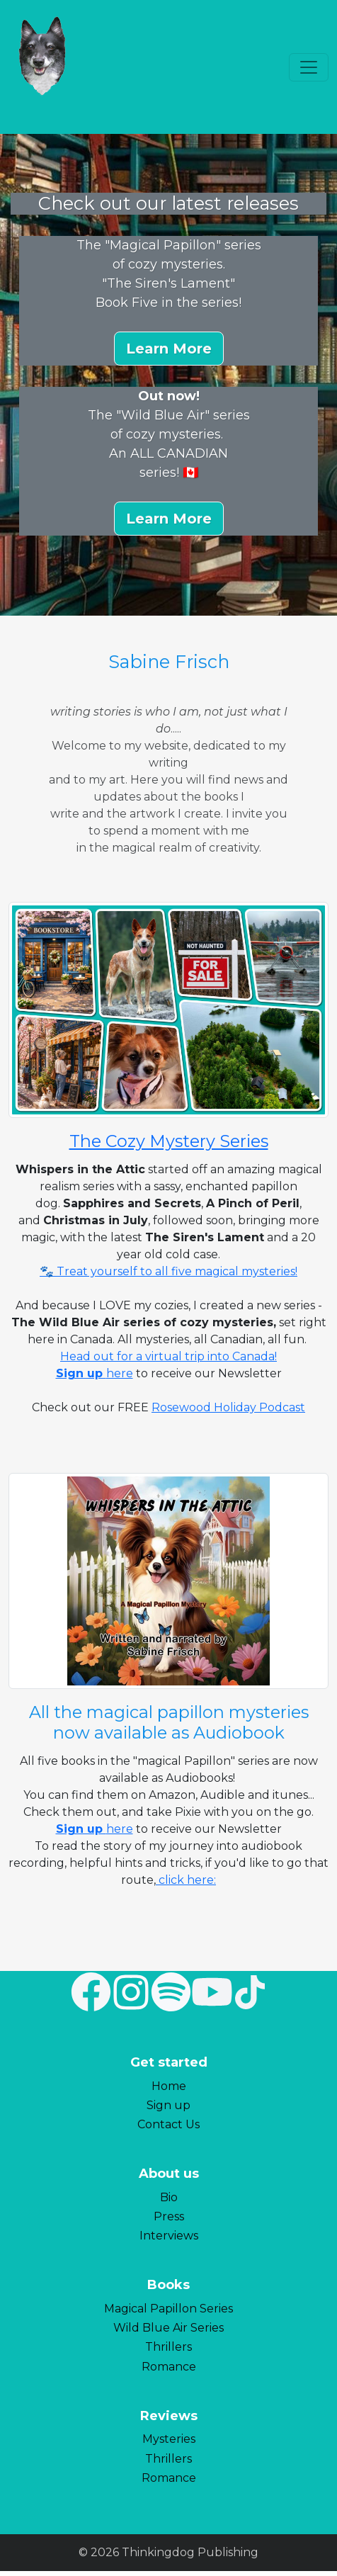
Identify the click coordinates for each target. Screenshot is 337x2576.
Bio (169, 2197)
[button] (169, 349)
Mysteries (168, 2439)
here (119, 1373)
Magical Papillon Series (168, 2308)
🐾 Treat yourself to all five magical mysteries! (168, 1271)
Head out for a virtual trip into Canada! (168, 1356)
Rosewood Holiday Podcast (228, 1407)
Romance (169, 2366)
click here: (186, 1880)
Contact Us (168, 2124)
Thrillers (168, 2347)
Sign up (168, 2105)
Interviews (168, 2235)
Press (169, 2216)
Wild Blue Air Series (168, 2327)
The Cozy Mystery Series (168, 1141)
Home (169, 2086)
